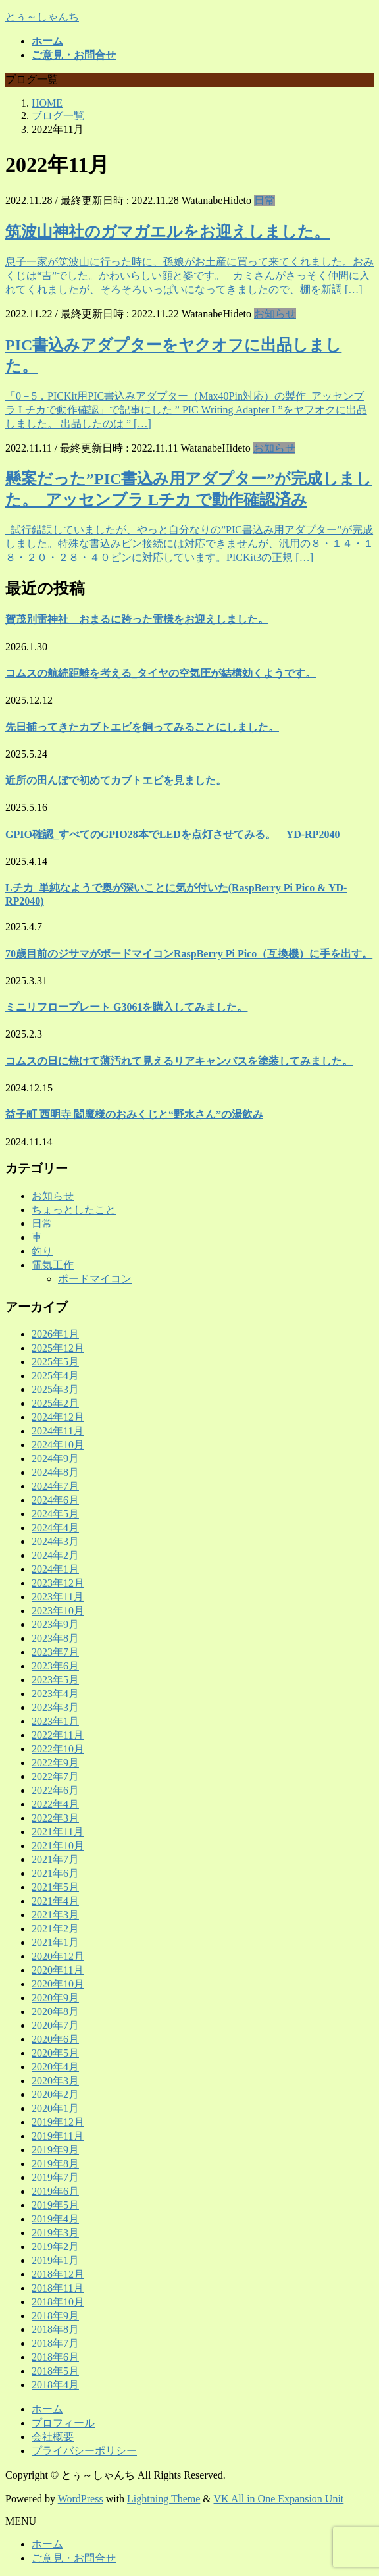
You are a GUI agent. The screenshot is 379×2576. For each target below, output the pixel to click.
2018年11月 (58, 2288)
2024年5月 (55, 1513)
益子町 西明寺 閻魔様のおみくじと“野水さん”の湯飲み (134, 1114)
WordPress (80, 2498)
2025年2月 (55, 1403)
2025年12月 (58, 1348)
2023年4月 (55, 1693)
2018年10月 (58, 2301)
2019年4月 (55, 2218)
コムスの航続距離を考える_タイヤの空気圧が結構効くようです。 (160, 673)
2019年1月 (55, 2260)
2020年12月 (58, 1956)
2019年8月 (55, 2163)
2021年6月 (55, 1873)
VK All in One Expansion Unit (279, 2498)
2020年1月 (55, 2108)
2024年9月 (55, 1458)
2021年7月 (55, 1859)
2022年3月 (55, 1818)
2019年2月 (55, 2246)
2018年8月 (55, 2329)
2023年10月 (58, 1610)
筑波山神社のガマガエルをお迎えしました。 (167, 231)
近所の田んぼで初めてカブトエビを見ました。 (115, 780)
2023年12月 (58, 1583)
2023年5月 (55, 1679)
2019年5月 (55, 2205)
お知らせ (275, 313)
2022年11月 (58, 1735)
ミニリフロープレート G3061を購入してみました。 (126, 1006)
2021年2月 (55, 1928)
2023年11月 (58, 1596)
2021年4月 (55, 1900)
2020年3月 (55, 2080)
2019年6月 (55, 2191)
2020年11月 (58, 1970)
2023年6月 (55, 1665)
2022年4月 (55, 1804)
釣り (42, 1251)
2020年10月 (58, 1983)
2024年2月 (55, 1555)
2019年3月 (55, 2232)
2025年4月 (55, 1375)
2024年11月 (58, 1430)
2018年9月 (55, 2315)
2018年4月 (55, 2384)
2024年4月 (55, 1527)
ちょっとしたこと (74, 1209)
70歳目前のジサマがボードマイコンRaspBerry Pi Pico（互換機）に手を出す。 (188, 953)
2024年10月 (58, 1444)
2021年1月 (55, 1942)
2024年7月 (55, 1486)
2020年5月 (55, 2053)
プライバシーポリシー (84, 2450)
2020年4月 (55, 2066)
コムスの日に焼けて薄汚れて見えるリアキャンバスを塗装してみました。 (179, 1060)
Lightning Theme (163, 2498)
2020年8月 (55, 2011)
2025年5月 (55, 1361)
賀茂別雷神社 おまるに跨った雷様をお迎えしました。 (136, 619)
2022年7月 (55, 1776)
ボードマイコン (95, 1278)
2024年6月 (55, 1500)
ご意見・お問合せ (74, 2557)
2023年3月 (55, 1707)
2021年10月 (58, 1845)
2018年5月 (55, 2371)
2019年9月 (55, 2149)
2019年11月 (58, 2136)
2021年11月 (58, 1831)
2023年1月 (55, 1721)
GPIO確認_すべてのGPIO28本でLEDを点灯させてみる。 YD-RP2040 (172, 834)
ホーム (47, 2409)
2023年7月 (55, 1652)
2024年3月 (55, 1541)
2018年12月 (58, 2274)
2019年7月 (55, 2177)
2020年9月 (55, 1997)
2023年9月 (55, 1624)
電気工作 (53, 1265)
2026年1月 (55, 1334)
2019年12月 (58, 2122)
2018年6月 (55, 2357)
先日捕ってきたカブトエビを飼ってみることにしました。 (142, 727)
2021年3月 (55, 1914)
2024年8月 (55, 1472)
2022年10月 (58, 1748)
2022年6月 (55, 1790)
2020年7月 (55, 2025)
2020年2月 (55, 2094)
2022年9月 (55, 1762)
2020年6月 (55, 2039)
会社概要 (53, 2436)
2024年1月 (55, 1569)
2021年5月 (55, 1887)
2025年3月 (55, 1389)
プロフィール (63, 2423)
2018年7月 (55, 2343)
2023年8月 (55, 1638)
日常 (264, 200)
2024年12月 (58, 1417)
